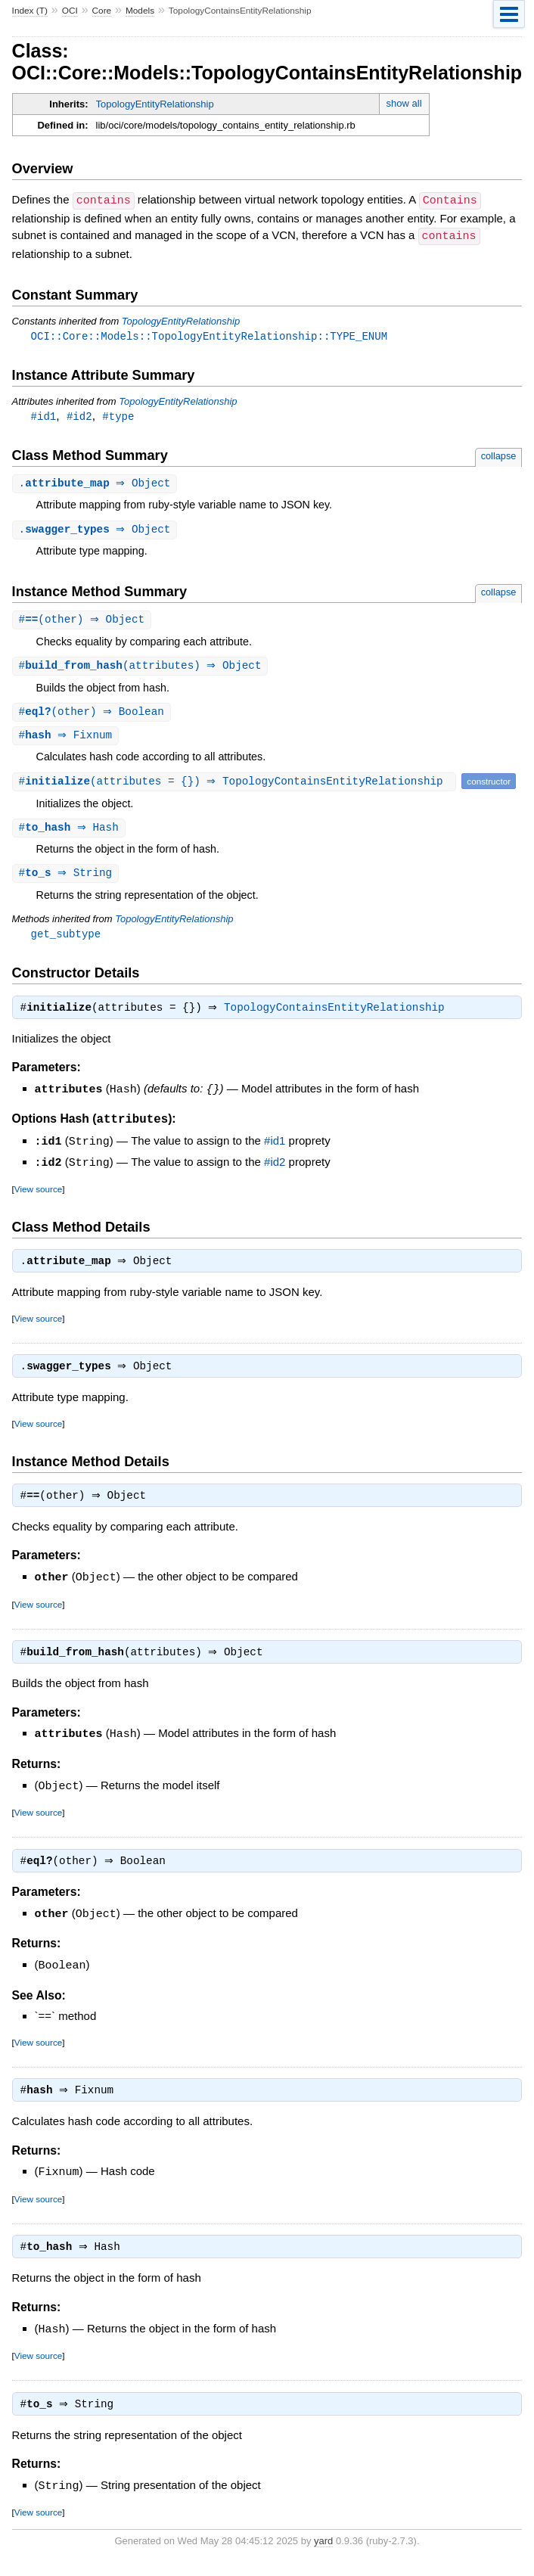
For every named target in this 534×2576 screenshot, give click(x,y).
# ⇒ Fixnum (67, 739)
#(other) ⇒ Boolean (93, 715)
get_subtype (66, 940)
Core (102, 10)
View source (38, 1195)
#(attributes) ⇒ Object (142, 668)
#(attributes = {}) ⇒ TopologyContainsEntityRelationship (236, 785)
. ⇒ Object (97, 484)
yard (323, 2553)
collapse (499, 455)
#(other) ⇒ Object (84, 621)
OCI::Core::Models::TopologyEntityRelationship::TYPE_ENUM (209, 335)
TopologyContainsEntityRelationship (338, 1016)
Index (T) (30, 10)
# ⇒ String (67, 879)
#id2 (79, 416)
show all (404, 103)
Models (140, 10)
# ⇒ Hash (71, 832)
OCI (70, 10)
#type (118, 416)
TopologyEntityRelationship (155, 104)
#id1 (44, 416)
